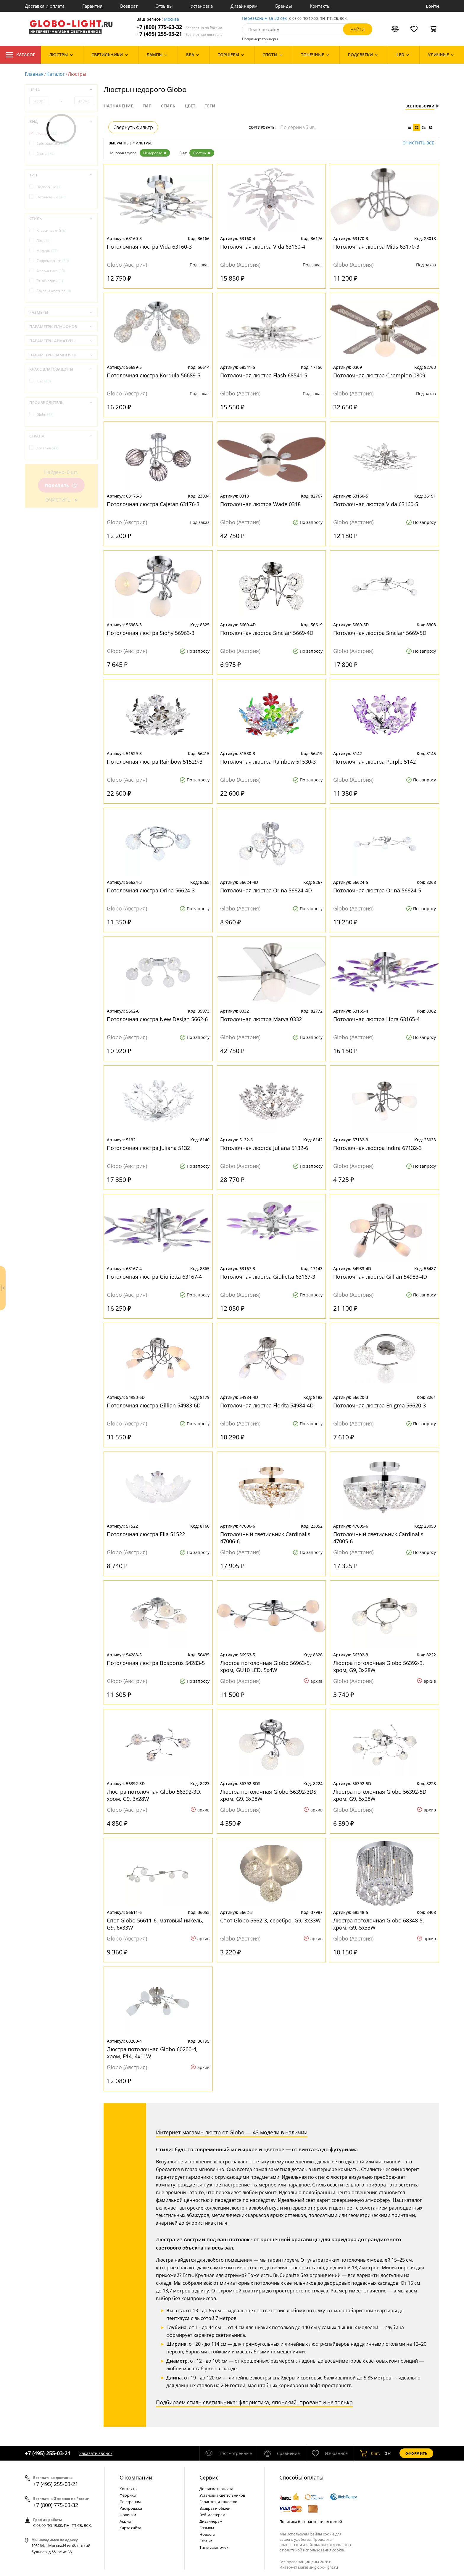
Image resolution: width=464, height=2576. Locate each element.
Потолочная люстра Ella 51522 (146, 1534)
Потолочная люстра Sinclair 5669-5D (379, 632)
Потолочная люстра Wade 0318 (260, 504)
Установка (202, 6)
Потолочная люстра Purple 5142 (374, 761)
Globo (45, 414)
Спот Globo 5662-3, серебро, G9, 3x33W (270, 1920)
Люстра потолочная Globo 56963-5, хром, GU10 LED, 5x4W (265, 1666)
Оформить (416, 2453)
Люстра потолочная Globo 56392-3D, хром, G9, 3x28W (154, 1795)
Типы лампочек (213, 2547)
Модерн (47, 250)
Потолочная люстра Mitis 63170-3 (376, 246)
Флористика (50, 270)
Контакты (320, 6)
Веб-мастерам (212, 2514)
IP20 (43, 381)
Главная (34, 74)
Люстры (202, 152)
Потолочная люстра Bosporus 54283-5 (156, 1662)
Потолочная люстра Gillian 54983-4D (380, 1276)
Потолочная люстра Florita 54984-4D (267, 1405)
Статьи (205, 2540)
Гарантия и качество (218, 2501)
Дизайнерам (244, 6)
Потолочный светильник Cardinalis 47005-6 (378, 1538)
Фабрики (128, 2495)
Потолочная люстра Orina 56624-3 (151, 890)
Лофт (43, 240)
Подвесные (49, 186)
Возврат (129, 6)
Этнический (49, 280)
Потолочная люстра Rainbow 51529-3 (154, 761)
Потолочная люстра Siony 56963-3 (150, 632)
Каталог (20, 54)
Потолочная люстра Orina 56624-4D (266, 890)
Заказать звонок (95, 2453)
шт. (370, 2453)
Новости (207, 2534)
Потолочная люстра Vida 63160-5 (375, 504)
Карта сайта (130, 2527)
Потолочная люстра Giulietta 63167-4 (154, 1276)
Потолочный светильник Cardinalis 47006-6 (265, 1538)
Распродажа (131, 2508)
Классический (51, 230)
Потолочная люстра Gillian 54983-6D (154, 1405)
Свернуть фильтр (133, 127)
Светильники (51, 143)
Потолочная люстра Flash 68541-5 (263, 375)
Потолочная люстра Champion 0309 (379, 375)
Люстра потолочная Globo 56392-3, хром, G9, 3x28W (378, 1666)
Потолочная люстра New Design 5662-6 (157, 1019)
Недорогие (154, 152)
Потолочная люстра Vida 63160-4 (262, 246)
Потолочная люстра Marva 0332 (261, 1019)
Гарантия (92, 6)
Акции (125, 2521)
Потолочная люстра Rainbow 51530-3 (268, 761)
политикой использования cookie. (313, 2550)
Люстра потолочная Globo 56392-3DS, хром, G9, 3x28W (269, 1795)
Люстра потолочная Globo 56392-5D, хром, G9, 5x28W (380, 1795)
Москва (171, 19)
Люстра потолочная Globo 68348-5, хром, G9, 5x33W (378, 1924)
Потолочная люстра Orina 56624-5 (377, 890)
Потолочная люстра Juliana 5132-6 (264, 1147)
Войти (432, 6)
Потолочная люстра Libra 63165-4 (376, 1019)
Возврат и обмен (215, 2508)
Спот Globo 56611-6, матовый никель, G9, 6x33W (155, 1924)
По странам (130, 2501)
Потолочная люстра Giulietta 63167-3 (267, 1276)
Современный (52, 260)
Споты (45, 153)
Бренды (283, 6)
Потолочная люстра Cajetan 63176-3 (153, 504)
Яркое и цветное (53, 290)
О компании (136, 2477)
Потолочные (51, 196)
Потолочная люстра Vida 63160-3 (149, 246)
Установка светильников (222, 2495)
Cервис (208, 2477)
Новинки (128, 2514)
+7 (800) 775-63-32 (179, 27)
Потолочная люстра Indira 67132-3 (377, 1147)
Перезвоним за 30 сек (264, 18)
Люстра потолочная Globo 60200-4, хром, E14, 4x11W (152, 2053)
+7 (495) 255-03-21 (179, 33)
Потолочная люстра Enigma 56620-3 (379, 1405)
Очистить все (418, 143)
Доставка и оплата (45, 6)
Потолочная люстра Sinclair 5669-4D (266, 632)
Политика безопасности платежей (310, 2521)
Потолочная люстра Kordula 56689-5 (153, 375)
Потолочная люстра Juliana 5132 (148, 1147)
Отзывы (164, 6)
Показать (61, 485)
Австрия (47, 447)
